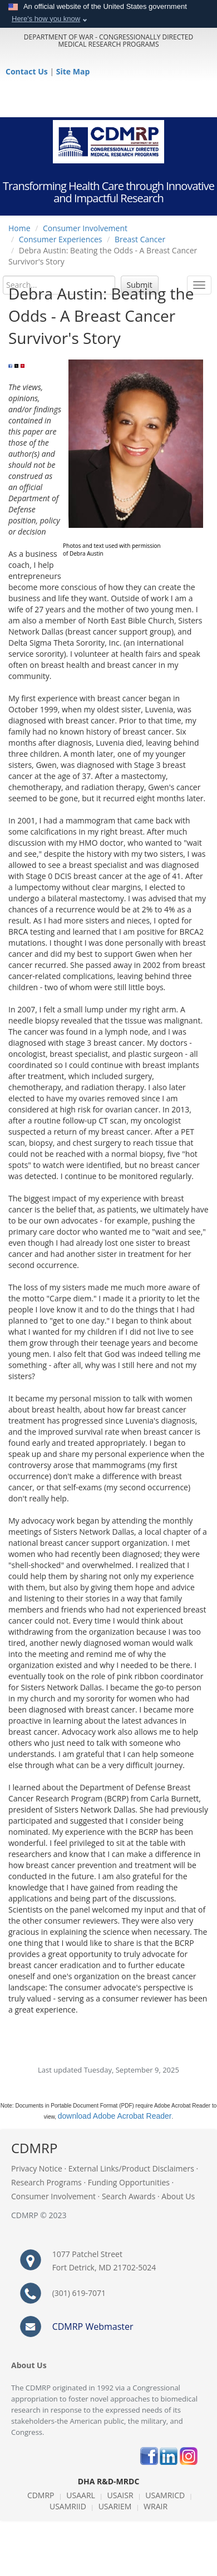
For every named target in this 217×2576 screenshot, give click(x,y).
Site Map (73, 71)
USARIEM (115, 2506)
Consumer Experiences (60, 239)
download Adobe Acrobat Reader (115, 2115)
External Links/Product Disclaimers (131, 2168)
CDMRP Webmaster (93, 2326)
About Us (178, 2196)
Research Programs (46, 2182)
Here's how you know (46, 18)
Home (19, 228)
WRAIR (155, 2506)
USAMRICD (165, 2495)
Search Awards (128, 2196)
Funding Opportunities (129, 2182)
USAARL (80, 2495)
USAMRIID (68, 2506)
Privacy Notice (36, 2168)
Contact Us (28, 71)
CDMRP (41, 2495)
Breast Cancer (140, 239)
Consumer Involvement (85, 228)
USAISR (120, 2495)
